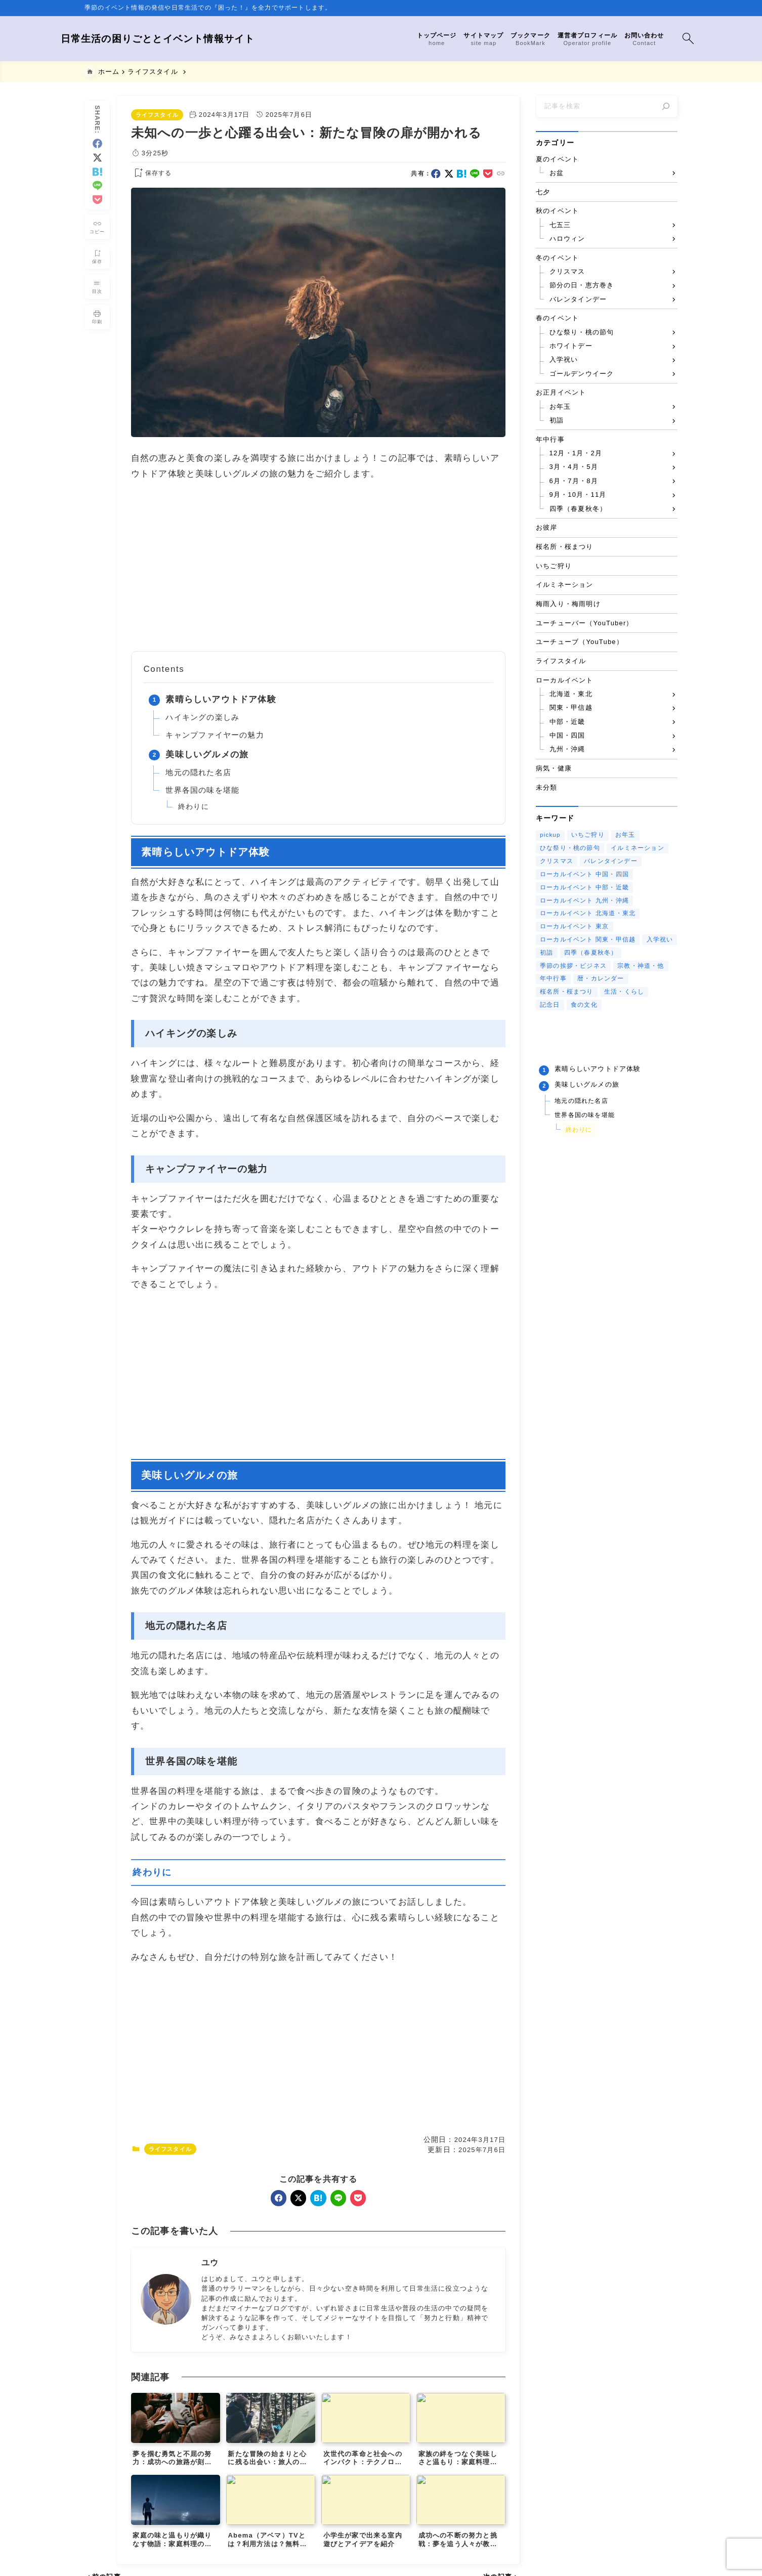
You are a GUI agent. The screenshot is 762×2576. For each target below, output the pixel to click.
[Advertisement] (318, 566)
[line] (97, 181)
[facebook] (97, 139)
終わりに (193, 806)
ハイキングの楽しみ (202, 717)
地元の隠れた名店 (198, 772)
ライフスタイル (157, 115)
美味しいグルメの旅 (206, 754)
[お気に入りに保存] (97, 252)
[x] (97, 153)
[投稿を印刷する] (97, 311)
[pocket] (97, 195)
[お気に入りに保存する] (151, 173)
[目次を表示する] (97, 282)
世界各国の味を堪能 (202, 790)
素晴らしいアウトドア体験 (220, 699)
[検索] (665, 106)
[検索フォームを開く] (664, 38)
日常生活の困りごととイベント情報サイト (181, 38)
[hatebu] (97, 166)
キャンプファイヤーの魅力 (214, 735)
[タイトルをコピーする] (97, 222)
